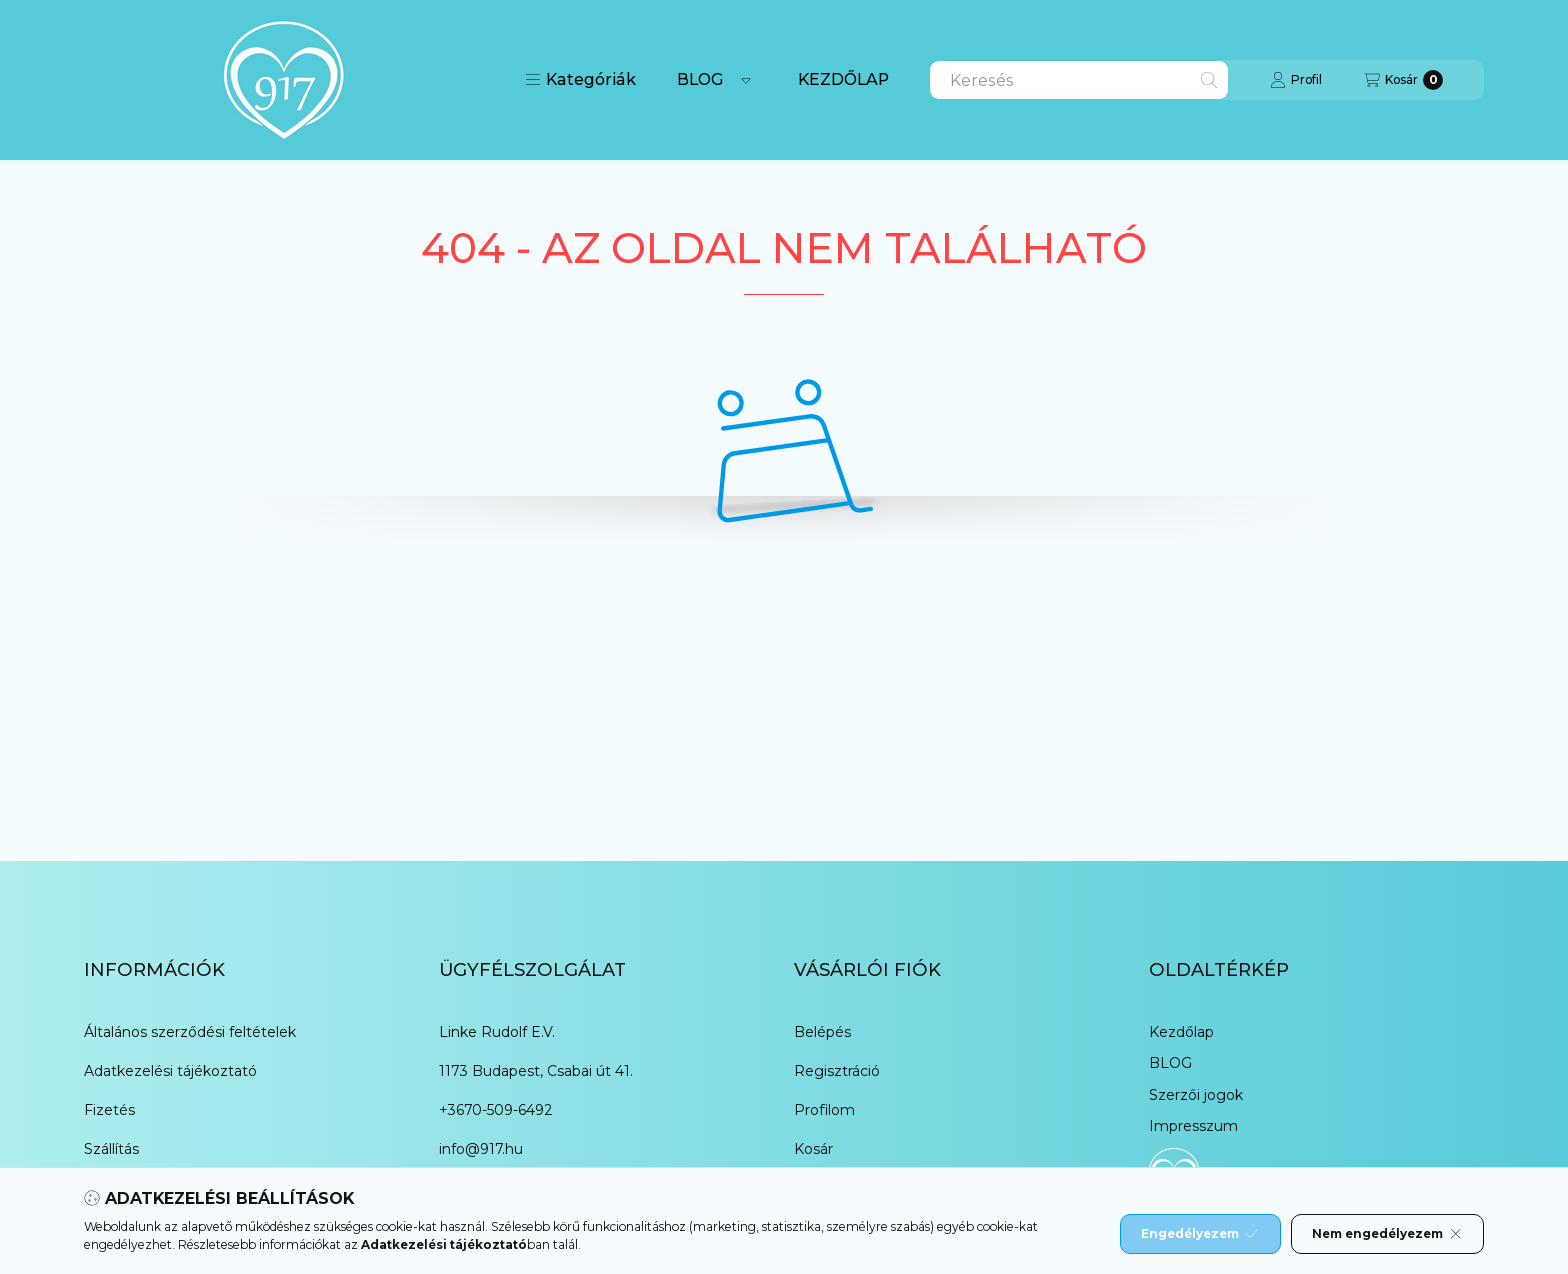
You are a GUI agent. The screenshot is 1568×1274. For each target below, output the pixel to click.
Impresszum (1193, 1126)
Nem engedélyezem (1387, 1234)
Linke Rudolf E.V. (497, 1032)
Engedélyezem (1200, 1234)
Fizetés (109, 1110)
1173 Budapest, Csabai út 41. (536, 1071)
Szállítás (111, 1149)
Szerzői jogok (1196, 1095)
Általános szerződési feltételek (190, 1032)
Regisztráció (837, 1071)
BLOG (700, 79)
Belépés (822, 1032)
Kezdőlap (1181, 1032)
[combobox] (1079, 80)
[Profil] (1296, 80)
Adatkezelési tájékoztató (170, 1071)
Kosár (813, 1149)
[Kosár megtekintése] (1403, 80)
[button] (580, 80)
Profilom (824, 1110)
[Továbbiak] (746, 80)
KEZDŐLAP (843, 79)
